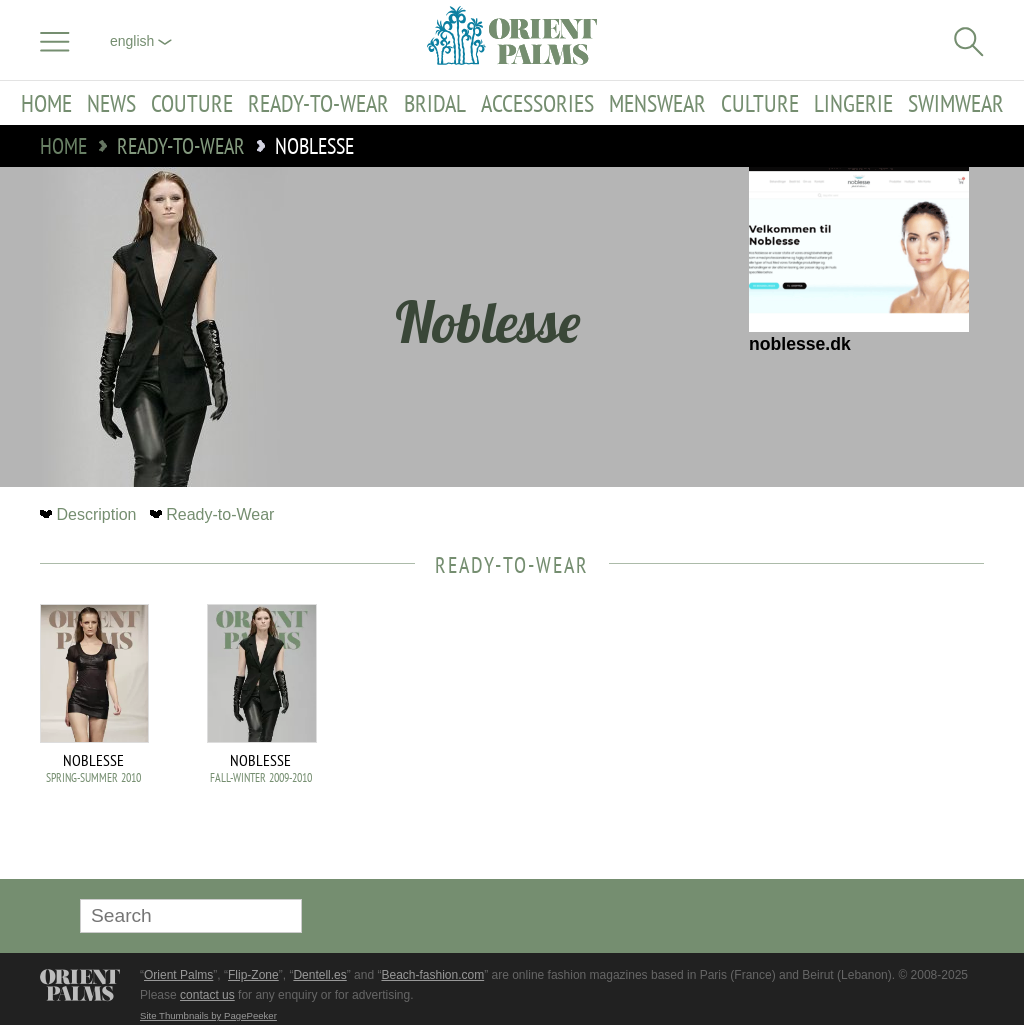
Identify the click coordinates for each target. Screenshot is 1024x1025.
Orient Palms (178, 975)
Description (90, 514)
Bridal (435, 103)
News (111, 103)
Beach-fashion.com (432, 975)
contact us (207, 995)
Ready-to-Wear (318, 103)
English (141, 41)
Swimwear (956, 103)
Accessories (537, 103)
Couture (192, 103)
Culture (760, 103)
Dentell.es (319, 975)
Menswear (657, 103)
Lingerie (853, 103)
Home (46, 103)
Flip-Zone (253, 975)
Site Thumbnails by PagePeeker (208, 1015)
